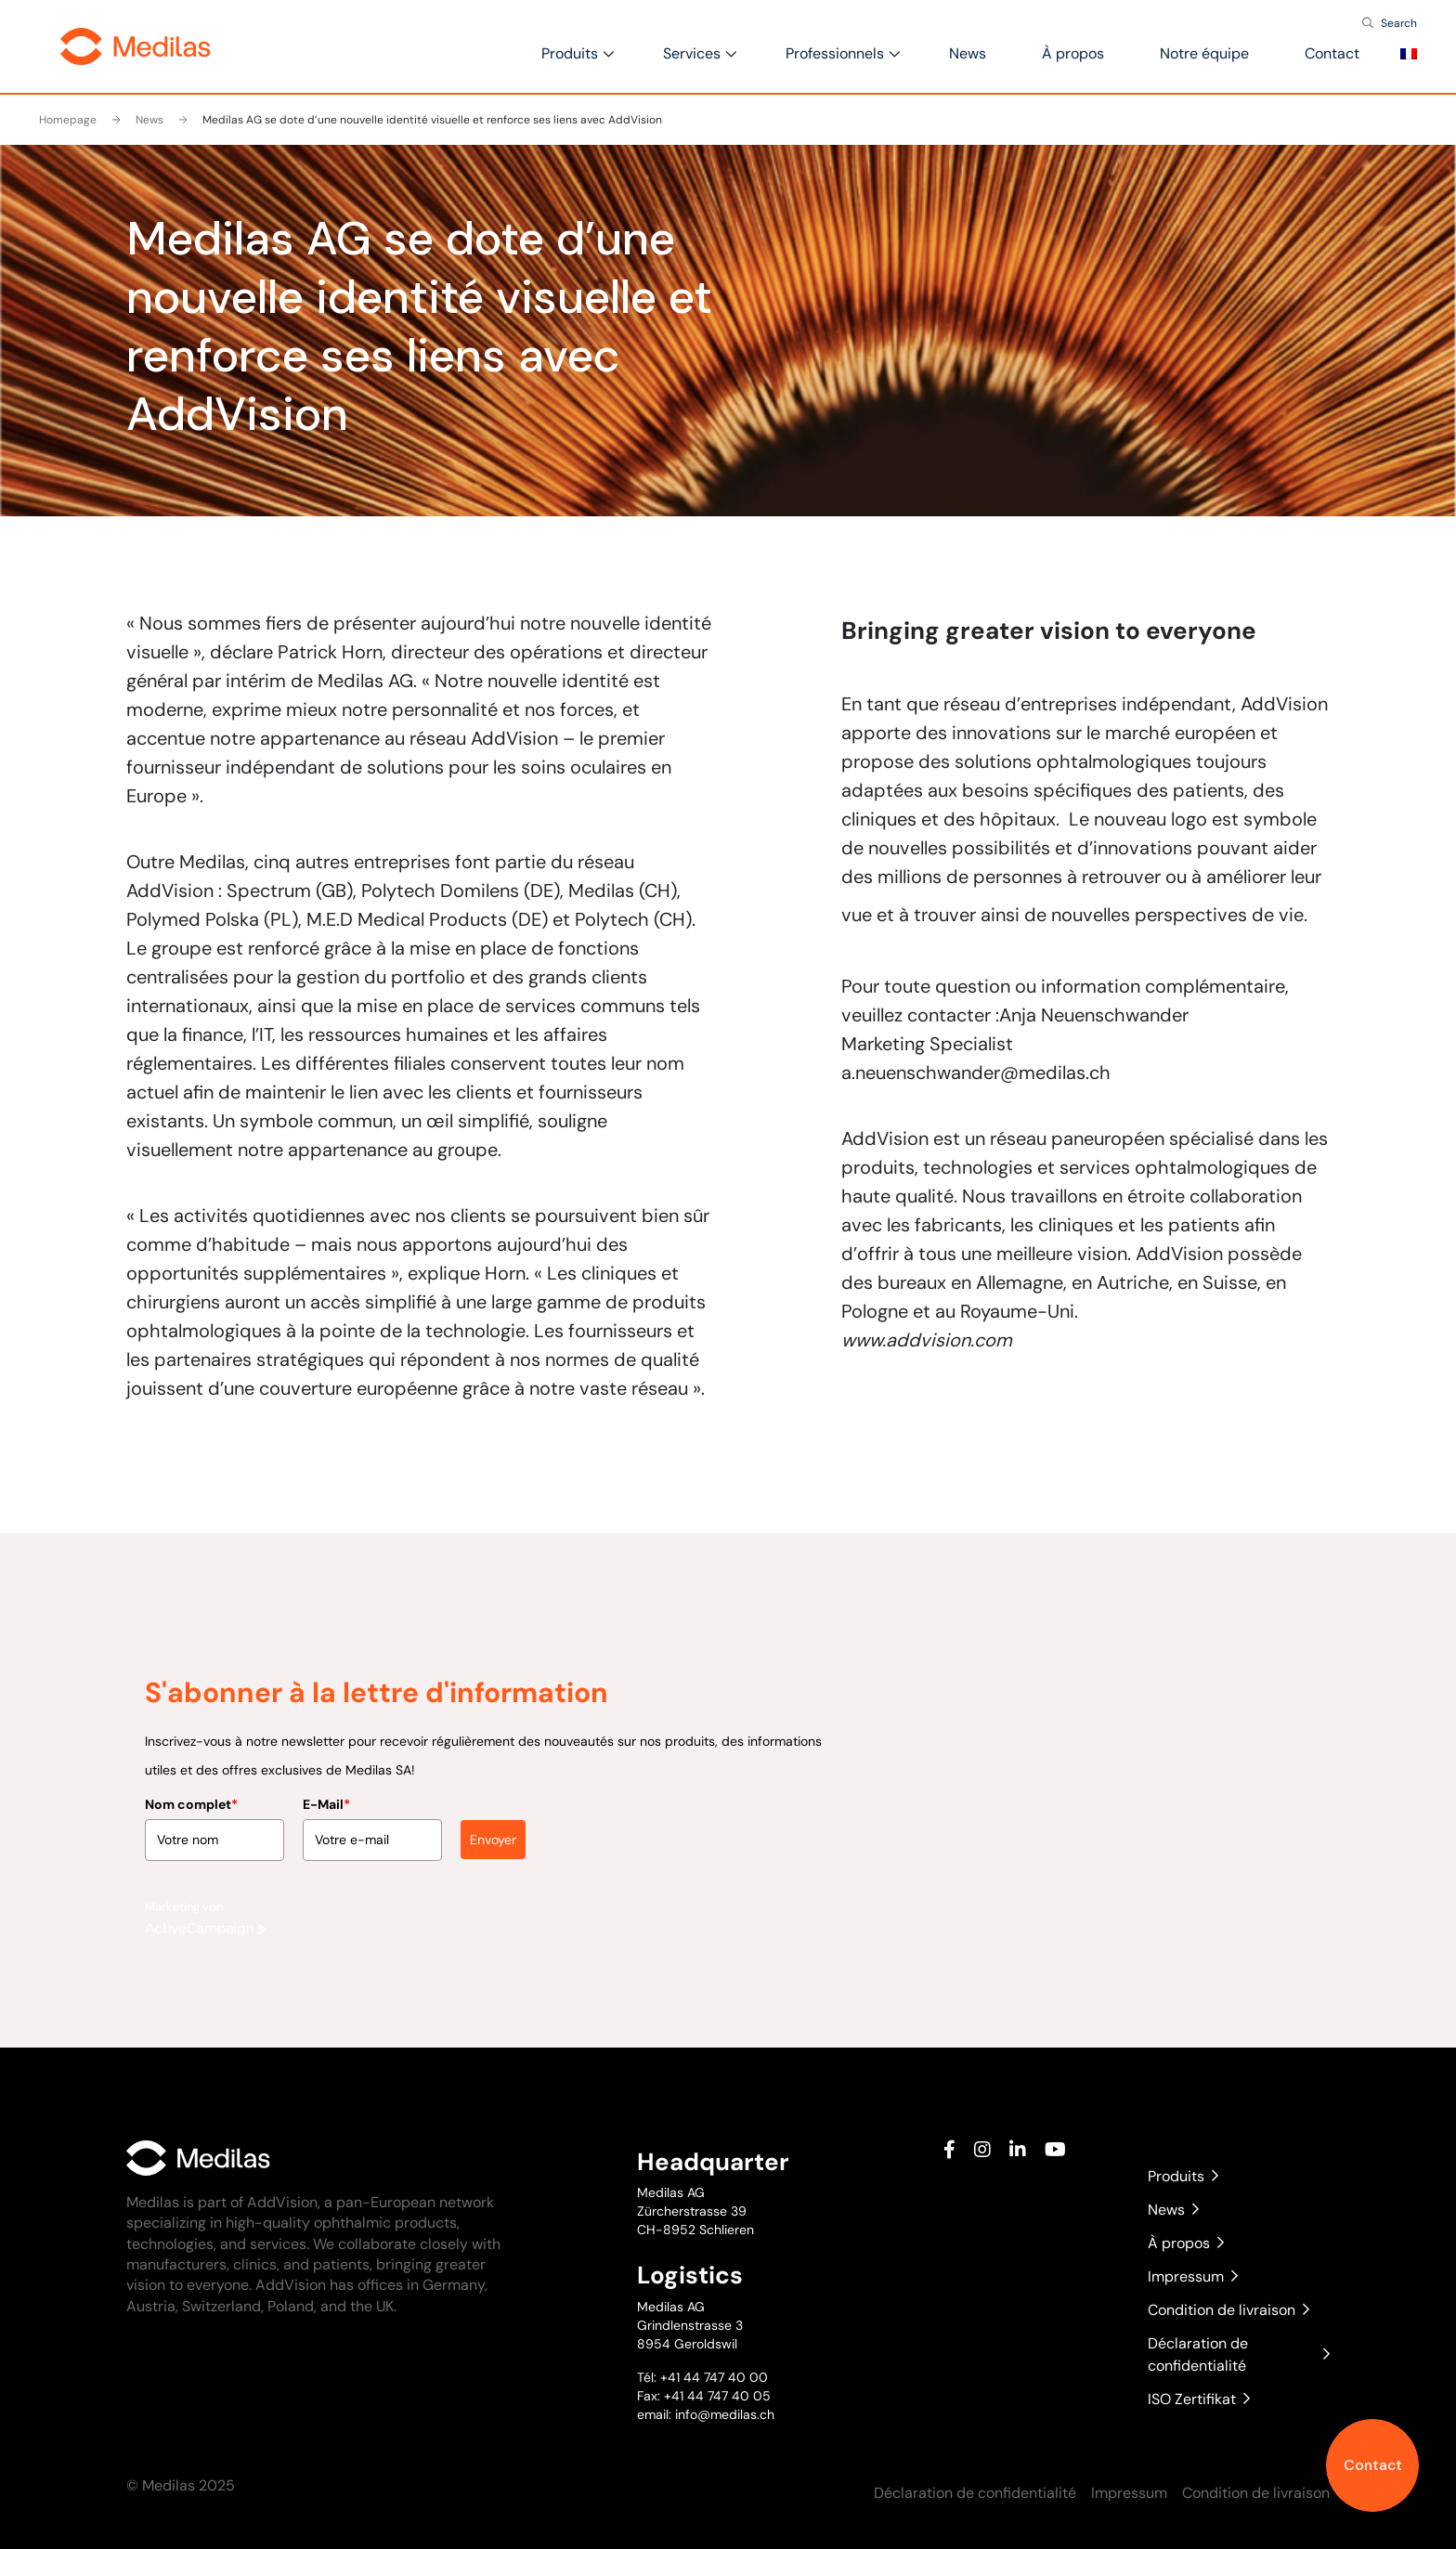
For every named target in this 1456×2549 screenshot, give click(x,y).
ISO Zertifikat (1199, 2399)
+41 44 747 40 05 (717, 2395)
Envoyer (493, 1775)
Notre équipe (1204, 53)
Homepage (68, 119)
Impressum (1193, 2276)
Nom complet (191, 1740)
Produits (569, 53)
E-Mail (326, 1740)
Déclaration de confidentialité (1239, 2354)
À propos (1073, 53)
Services (692, 53)
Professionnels (835, 53)
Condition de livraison (1228, 2310)
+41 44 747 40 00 (714, 2377)
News (967, 53)
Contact (1373, 2465)
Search (1399, 23)
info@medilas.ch (722, 2414)
